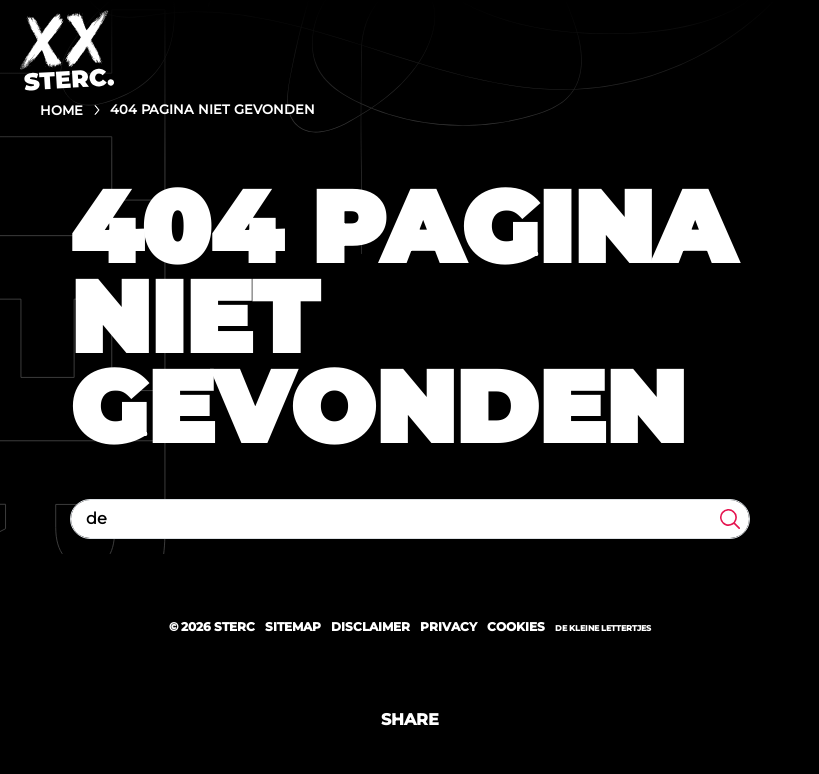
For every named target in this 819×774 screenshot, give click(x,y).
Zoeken (730, 519)
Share (410, 719)
